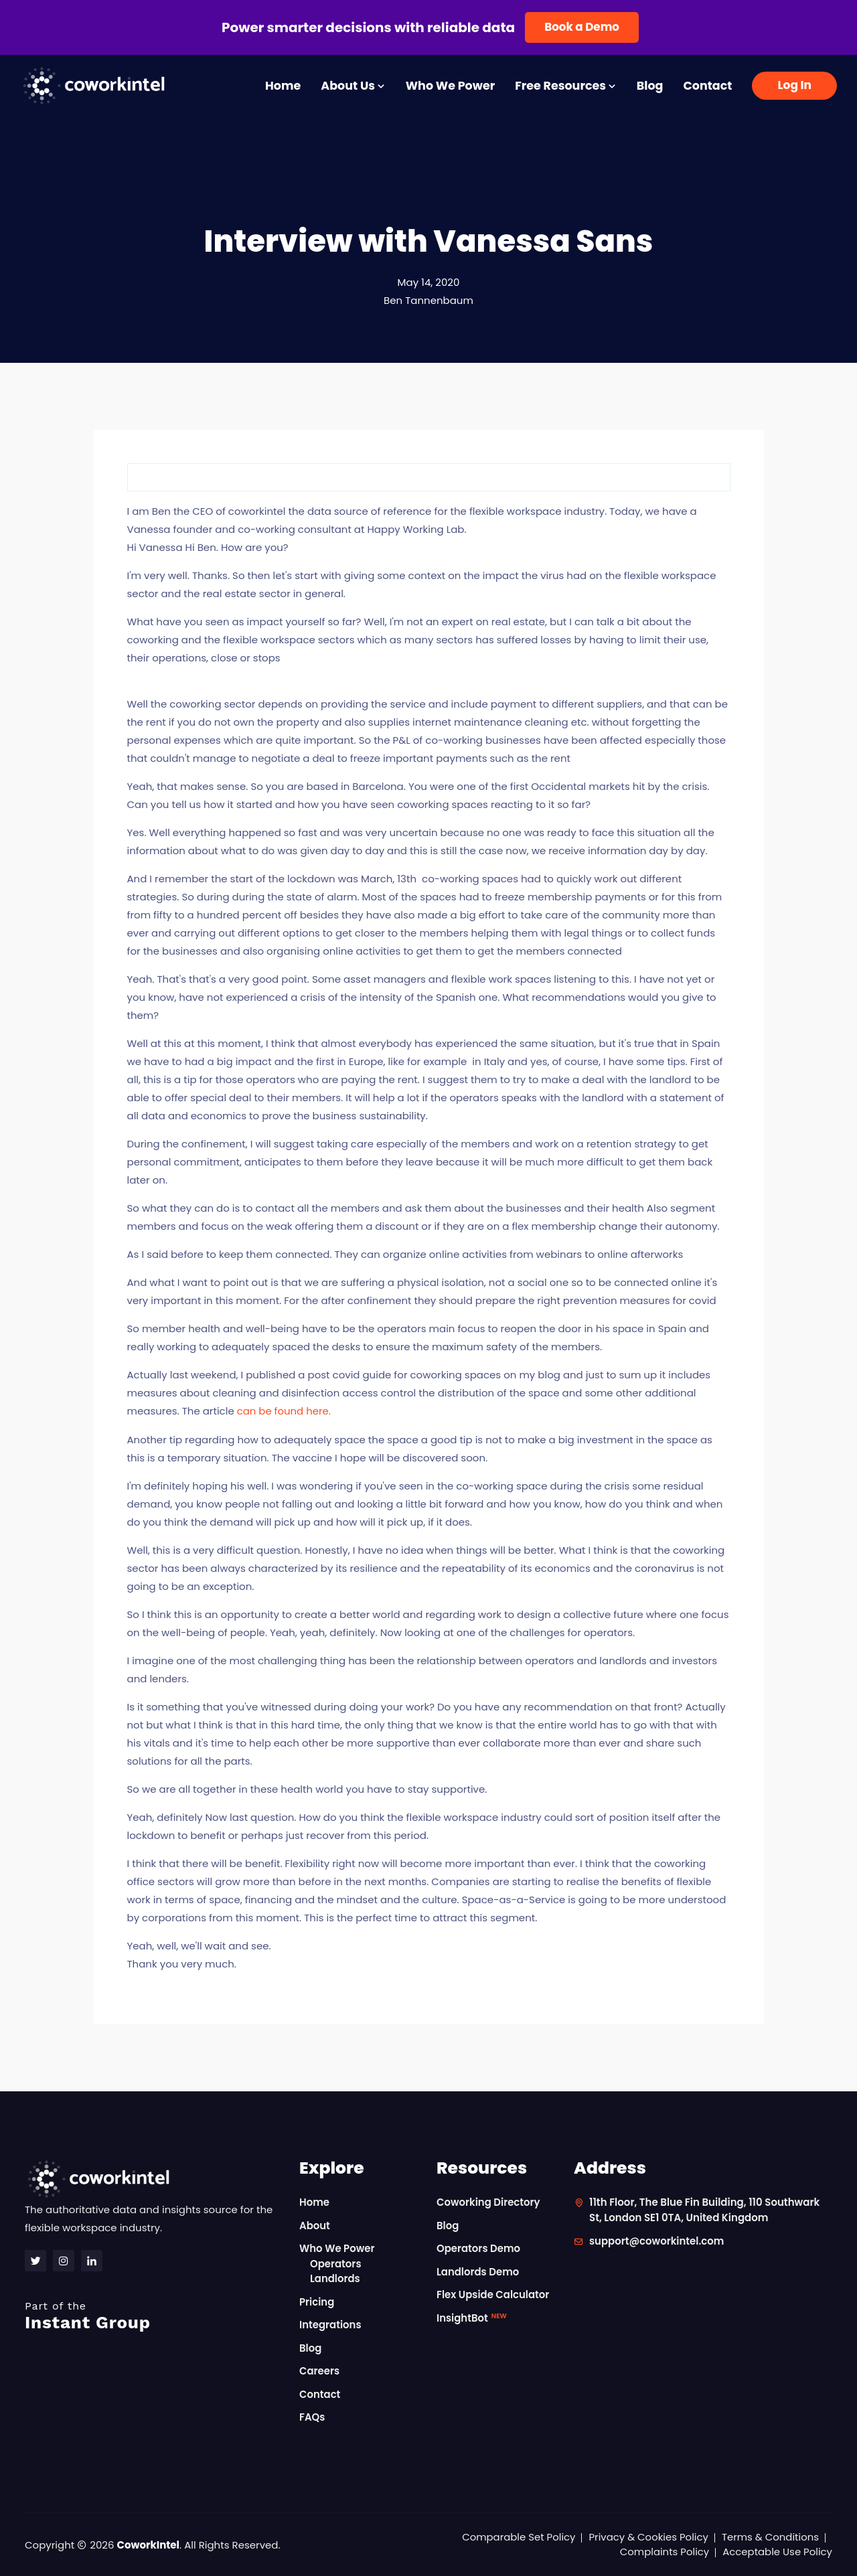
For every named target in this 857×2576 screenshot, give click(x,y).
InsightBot (472, 2317)
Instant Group (154, 2315)
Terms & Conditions (770, 2536)
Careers (319, 2370)
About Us (353, 86)
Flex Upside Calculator (493, 2294)
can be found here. (284, 1411)
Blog (650, 86)
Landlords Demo (478, 2271)
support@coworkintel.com (657, 2240)
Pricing (317, 2301)
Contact (707, 86)
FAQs (312, 2416)
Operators (336, 2263)
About (314, 2225)
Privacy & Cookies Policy (647, 2536)
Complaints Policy (663, 2551)
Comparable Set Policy (517, 2536)
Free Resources (566, 86)
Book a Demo (582, 27)
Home (283, 86)
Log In (794, 85)
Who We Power (450, 86)
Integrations (330, 2324)
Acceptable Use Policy (777, 2551)
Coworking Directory (489, 2201)
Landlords (335, 2278)
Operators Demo (479, 2248)
